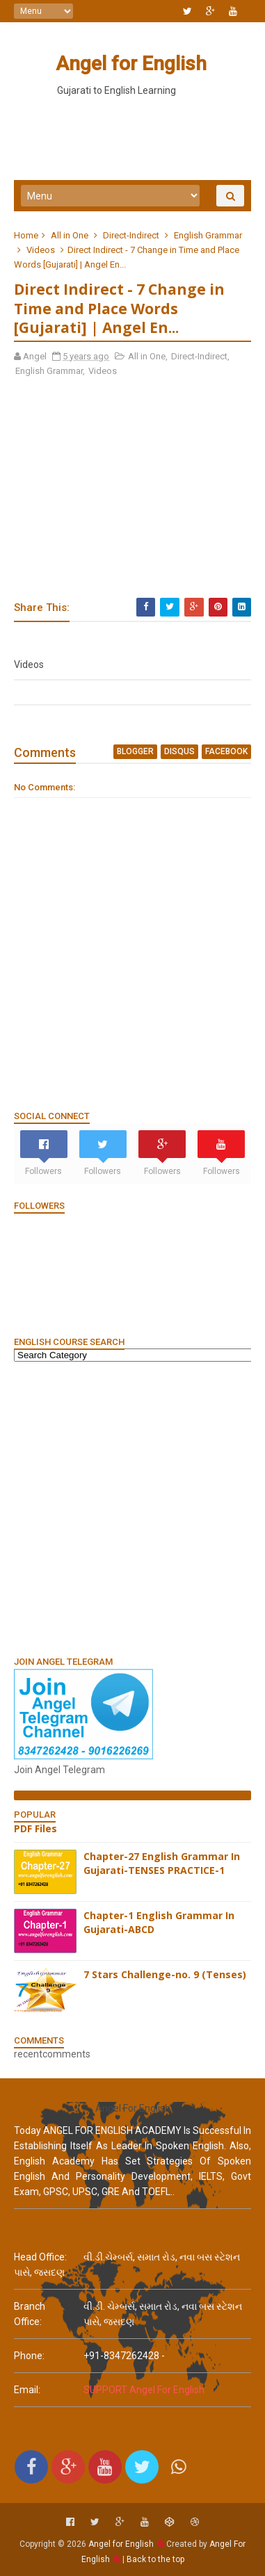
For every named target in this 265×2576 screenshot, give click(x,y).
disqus (179, 751)
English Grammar (208, 235)
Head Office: (40, 2257)
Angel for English (131, 63)
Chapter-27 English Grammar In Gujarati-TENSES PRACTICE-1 (161, 1863)
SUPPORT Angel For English (143, 2389)
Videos (40, 250)
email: (27, 2389)
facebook (226, 751)
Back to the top (155, 2559)
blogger (135, 751)
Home (26, 235)
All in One (69, 235)
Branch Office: (29, 2314)
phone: (29, 2355)
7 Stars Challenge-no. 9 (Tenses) (164, 1974)
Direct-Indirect (131, 235)
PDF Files (35, 1828)
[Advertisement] (132, 1508)
